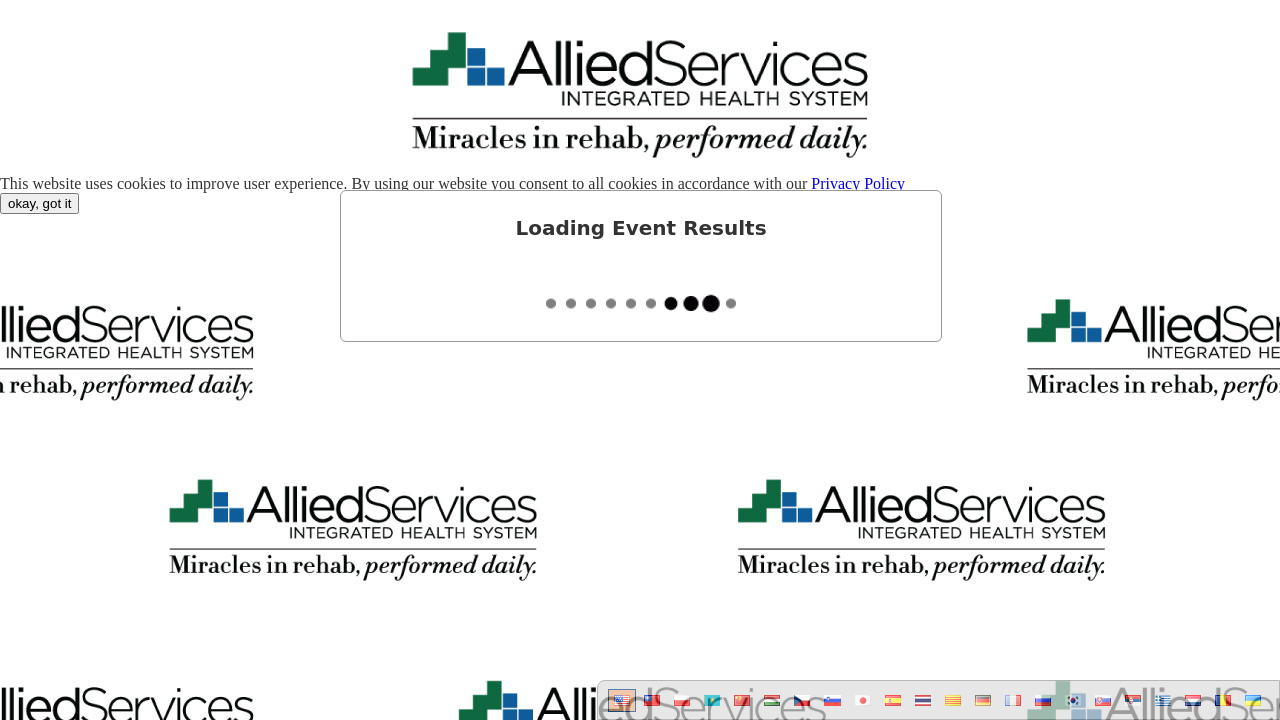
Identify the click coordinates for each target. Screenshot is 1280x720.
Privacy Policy (858, 183)
